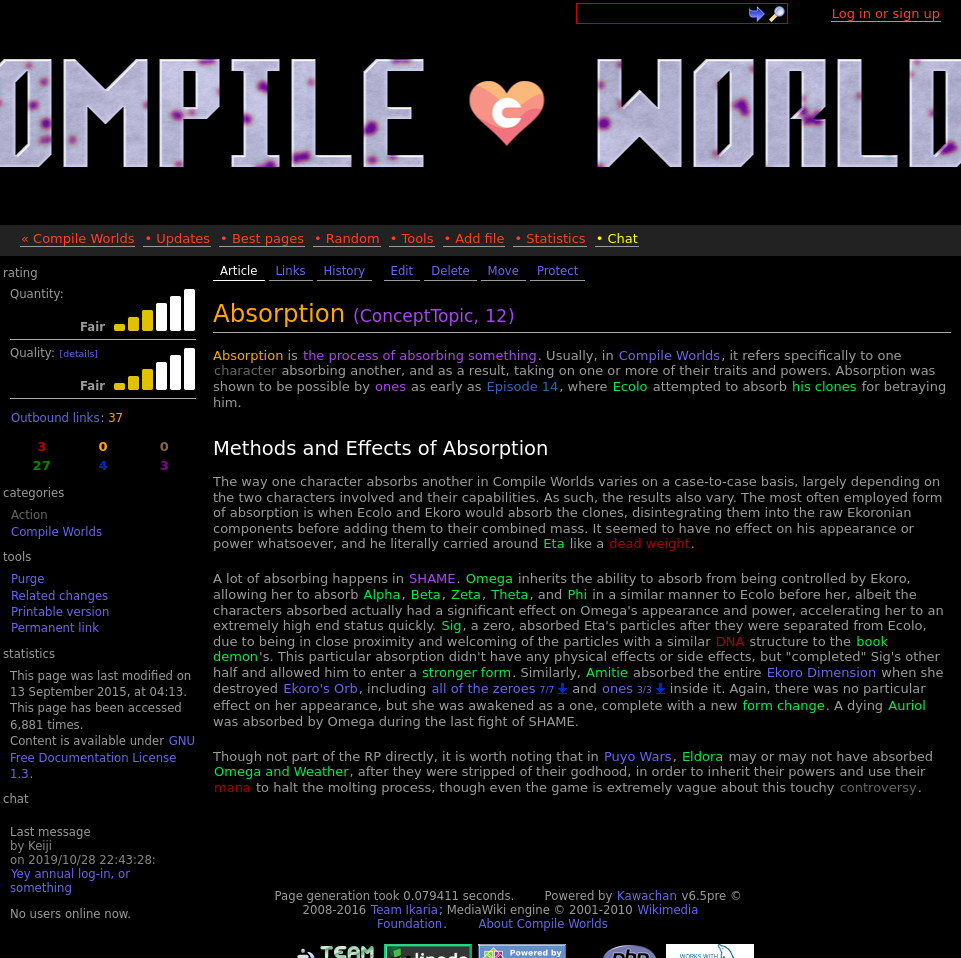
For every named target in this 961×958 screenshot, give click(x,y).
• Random (347, 238)
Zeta (466, 594)
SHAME (432, 578)
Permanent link (55, 628)
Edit (402, 271)
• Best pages (262, 238)
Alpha (382, 594)
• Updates (177, 238)
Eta (553, 543)
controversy (878, 787)
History (345, 271)
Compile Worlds (56, 532)
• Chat (617, 238)
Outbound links (55, 418)
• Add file (474, 238)
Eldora (702, 756)
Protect (557, 271)
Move (503, 271)
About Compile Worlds (542, 924)
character (245, 370)
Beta (426, 594)
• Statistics (549, 238)
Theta (509, 594)
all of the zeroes (492, 688)
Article (239, 271)
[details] (79, 353)
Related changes (59, 596)
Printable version (60, 612)
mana (232, 787)
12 (496, 316)
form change (783, 705)
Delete (450, 271)
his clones (824, 386)
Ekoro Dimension (821, 672)
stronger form (466, 672)
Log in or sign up (886, 13)
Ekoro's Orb (320, 688)
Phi (577, 594)
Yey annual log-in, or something (70, 881)
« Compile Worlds (77, 238)
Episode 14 (523, 386)
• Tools (412, 238)
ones (390, 386)
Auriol (907, 705)
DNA (730, 641)
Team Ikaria (404, 910)
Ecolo (630, 386)
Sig (451, 625)
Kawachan (647, 896)
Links (291, 271)
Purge (27, 579)
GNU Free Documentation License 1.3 (102, 757)
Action (29, 515)
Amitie (607, 672)
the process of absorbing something (420, 355)
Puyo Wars (638, 756)
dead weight (649, 543)
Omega (489, 578)
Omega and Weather (281, 771)
